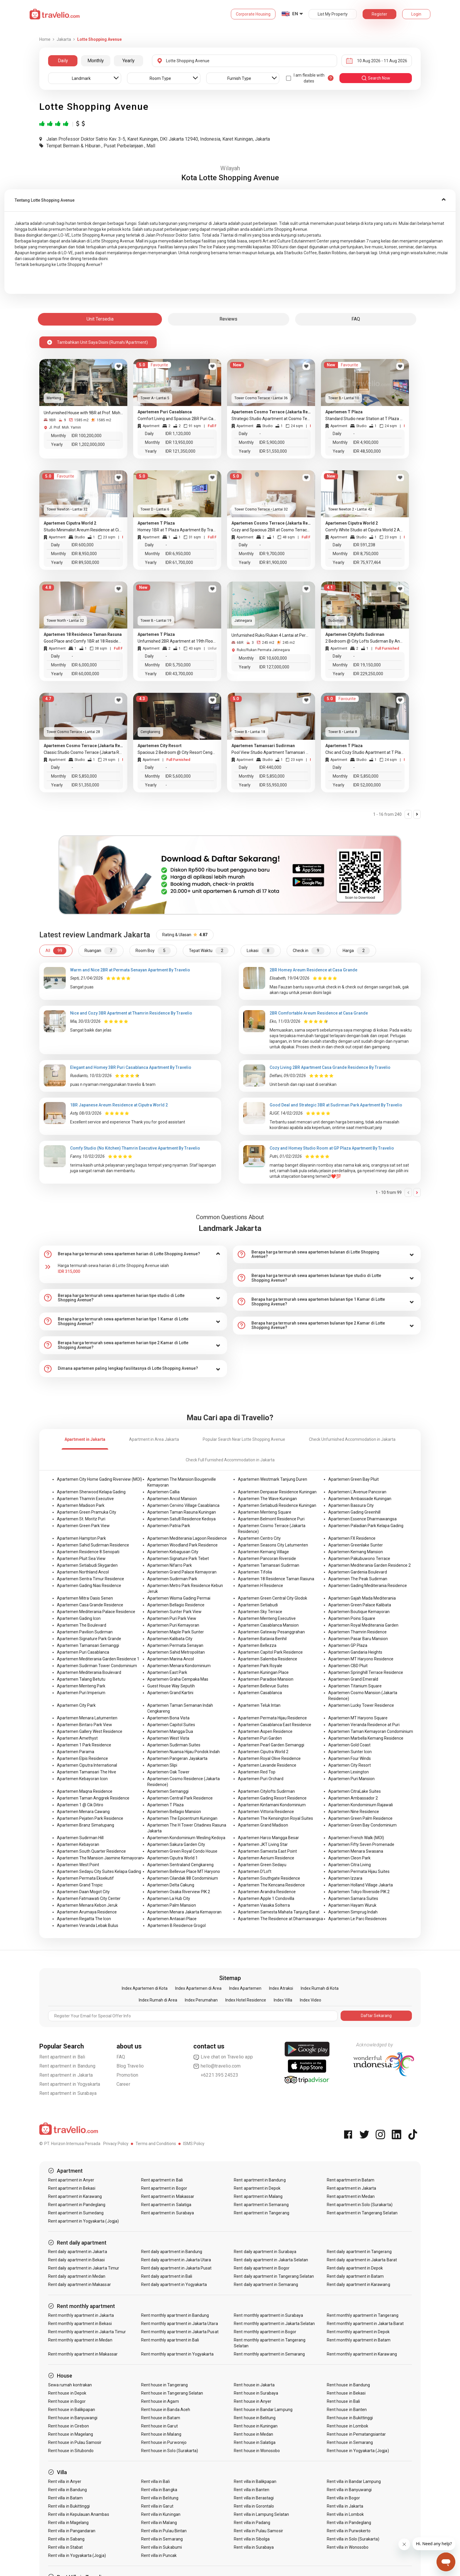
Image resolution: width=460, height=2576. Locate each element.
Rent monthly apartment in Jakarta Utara (179, 2323)
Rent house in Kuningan (256, 2426)
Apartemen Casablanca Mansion (268, 1625)
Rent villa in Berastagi (254, 2498)
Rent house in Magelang (70, 2434)
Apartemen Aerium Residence (266, 1858)
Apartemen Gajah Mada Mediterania (362, 1598)
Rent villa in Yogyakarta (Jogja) (77, 2555)
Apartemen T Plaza (165, 1804)
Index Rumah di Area (158, 2000)
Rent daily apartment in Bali (166, 2276)
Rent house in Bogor (67, 2401)
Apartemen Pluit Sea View (81, 1558)
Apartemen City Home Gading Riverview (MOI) (99, 1479)
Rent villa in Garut (157, 2506)
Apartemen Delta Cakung (170, 1885)
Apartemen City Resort (349, 1765)
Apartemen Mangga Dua (170, 1731)
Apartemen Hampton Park (81, 1538)
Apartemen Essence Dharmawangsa (362, 1519)
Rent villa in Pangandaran (71, 2530)
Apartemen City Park (76, 1705)
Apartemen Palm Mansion (171, 1905)
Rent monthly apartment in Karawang (362, 2354)
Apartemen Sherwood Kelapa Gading (91, 1492)
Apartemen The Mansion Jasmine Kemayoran (100, 1858)
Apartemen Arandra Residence (267, 1891)
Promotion (127, 2075)
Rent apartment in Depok (257, 2188)
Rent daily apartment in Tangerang (359, 2251)
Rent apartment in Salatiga (166, 2204)
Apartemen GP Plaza (347, 1645)
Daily (63, 60)
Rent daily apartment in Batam (355, 2276)
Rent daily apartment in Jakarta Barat (362, 2259)
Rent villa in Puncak (159, 2555)
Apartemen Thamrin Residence (357, 1632)
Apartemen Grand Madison (263, 1825)
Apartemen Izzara (345, 1878)
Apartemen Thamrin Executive (85, 1498)
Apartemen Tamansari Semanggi (88, 1645)
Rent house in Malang (161, 2434)
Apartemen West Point (78, 1864)
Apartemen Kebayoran (78, 1844)
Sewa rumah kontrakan (70, 2385)
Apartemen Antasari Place (172, 1918)
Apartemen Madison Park (80, 1505)
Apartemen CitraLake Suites (354, 1791)
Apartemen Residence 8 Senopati (88, 1551)
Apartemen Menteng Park (81, 1686)
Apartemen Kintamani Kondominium (272, 1804)
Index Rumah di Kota (320, 1988)
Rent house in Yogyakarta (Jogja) (358, 2450)
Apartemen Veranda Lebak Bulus (87, 1925)
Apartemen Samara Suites (353, 1898)
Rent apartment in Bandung (67, 2066)
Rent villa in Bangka (159, 2489)
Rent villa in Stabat (65, 2547)
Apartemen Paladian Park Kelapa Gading (365, 1525)
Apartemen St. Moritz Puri (81, 1519)
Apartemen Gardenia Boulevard (357, 1572)
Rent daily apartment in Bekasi (76, 2259)
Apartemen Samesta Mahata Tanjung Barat (278, 1912)
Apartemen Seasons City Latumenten (273, 1545)
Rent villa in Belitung (159, 2498)
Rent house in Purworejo (164, 2442)
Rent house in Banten (347, 2409)
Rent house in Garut (159, 2426)
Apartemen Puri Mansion (351, 1778)
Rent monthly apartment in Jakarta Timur (87, 2331)
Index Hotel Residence (245, 2000)
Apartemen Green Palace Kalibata (359, 1605)
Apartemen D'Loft (254, 1871)
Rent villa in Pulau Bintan (164, 2530)
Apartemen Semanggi (168, 1791)
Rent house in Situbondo (71, 2450)
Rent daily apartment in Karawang (358, 2284)
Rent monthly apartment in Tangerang (362, 2315)
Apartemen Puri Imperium (81, 1692)
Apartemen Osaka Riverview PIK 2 (178, 1891)
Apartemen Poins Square (351, 1618)
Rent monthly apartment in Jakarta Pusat (180, 2331)
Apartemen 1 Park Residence (84, 1745)
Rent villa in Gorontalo (254, 2506)
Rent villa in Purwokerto (349, 2530)
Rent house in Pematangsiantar (356, 2434)
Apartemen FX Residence (352, 1538)
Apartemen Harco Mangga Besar (268, 1837)
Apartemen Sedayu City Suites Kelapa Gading (99, 1871)
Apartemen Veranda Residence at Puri (364, 1724)
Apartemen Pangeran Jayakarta (177, 1758)
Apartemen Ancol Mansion (172, 1498)
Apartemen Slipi (162, 1765)
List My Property (333, 14)
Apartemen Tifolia (255, 1572)
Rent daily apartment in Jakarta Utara (176, 2259)
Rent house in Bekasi (346, 2393)
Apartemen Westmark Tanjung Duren (272, 1479)
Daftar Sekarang (376, 2015)
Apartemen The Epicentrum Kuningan (182, 1818)
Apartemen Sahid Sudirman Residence (93, 1545)
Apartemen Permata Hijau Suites (359, 1871)
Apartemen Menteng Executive (267, 1618)
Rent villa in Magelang (68, 2522)
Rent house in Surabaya (256, 2393)
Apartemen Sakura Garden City (176, 1844)
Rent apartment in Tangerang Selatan (362, 2213)
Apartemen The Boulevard (81, 1625)
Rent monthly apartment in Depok (358, 2331)
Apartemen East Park (167, 1672)
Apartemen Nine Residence (353, 1811)
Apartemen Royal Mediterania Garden (363, 1625)
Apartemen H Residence (260, 1585)
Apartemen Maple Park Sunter (175, 1632)
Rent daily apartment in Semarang (266, 2284)
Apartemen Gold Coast (349, 1745)
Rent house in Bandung (348, 2385)
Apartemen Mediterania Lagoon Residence (187, 1538)
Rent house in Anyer (252, 2401)
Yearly (128, 60)
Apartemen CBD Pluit (348, 1665)
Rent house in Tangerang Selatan (172, 2393)
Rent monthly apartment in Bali (170, 2340)
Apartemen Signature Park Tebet (178, 1558)
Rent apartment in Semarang (261, 2204)
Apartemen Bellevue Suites (263, 1686)
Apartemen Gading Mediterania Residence (367, 1585)
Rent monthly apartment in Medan (80, 2340)
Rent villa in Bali (155, 2481)
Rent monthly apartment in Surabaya (268, 2315)
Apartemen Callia (163, 1492)
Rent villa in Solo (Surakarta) (353, 2539)
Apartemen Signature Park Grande (89, 1638)
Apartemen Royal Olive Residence (269, 1758)
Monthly (95, 60)
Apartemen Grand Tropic (80, 1885)
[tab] (230, 200)
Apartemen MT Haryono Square (358, 1718)
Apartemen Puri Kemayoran (173, 1625)
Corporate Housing (253, 14)
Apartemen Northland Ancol (83, 1572)
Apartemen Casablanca (260, 1692)
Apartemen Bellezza (257, 1645)
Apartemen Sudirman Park (172, 1578)
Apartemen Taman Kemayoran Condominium (370, 1731)
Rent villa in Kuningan (160, 2514)
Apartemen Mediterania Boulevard (89, 1672)
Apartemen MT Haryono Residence (360, 1659)
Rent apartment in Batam (350, 2180)
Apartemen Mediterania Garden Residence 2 (369, 1565)
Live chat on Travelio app (223, 2057)
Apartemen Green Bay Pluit (353, 1479)
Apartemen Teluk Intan (259, 1705)
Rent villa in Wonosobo (347, 2547)
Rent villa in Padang (252, 2522)
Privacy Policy (115, 2143)
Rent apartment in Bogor (164, 2188)
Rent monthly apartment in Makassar (83, 2354)
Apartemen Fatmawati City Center (89, 1898)
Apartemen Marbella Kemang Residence (365, 1738)
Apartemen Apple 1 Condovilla (266, 1898)
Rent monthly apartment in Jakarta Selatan (274, 2323)
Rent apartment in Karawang (75, 2196)
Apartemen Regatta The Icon (84, 1918)
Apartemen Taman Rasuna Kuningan (181, 1512)
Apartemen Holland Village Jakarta (360, 1885)
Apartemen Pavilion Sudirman (85, 1632)
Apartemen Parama (75, 1751)
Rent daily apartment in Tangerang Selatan (274, 2276)
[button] (230, 200)
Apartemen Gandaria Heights (355, 1652)
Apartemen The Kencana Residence (271, 1885)
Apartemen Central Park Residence (180, 1798)
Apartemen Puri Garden (260, 1738)
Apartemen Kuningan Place (263, 1672)
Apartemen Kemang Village (263, 1551)
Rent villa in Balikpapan (255, 2481)
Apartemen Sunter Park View (174, 1611)
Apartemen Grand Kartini (170, 1692)
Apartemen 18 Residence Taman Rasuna (276, 1578)
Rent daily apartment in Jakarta (77, 2251)
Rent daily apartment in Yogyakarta (174, 2284)
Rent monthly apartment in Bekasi (80, 2323)
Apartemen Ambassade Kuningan (359, 1498)
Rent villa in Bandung (67, 2489)
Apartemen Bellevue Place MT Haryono (183, 1871)
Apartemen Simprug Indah (353, 1912)
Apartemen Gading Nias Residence (89, 1585)
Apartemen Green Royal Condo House (182, 1851)
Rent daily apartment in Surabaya (265, 2251)
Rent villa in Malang (159, 2522)
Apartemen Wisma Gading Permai (178, 1598)
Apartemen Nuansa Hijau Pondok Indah (183, 1751)
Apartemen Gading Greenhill (354, 1512)
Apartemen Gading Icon (79, 1618)
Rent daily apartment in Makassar (79, 2284)
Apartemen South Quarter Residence (91, 1851)
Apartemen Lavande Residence (267, 1765)
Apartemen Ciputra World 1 (172, 1858)
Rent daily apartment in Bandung (171, 2251)
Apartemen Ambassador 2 (353, 1798)
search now (375, 78)
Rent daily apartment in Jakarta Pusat (176, 2268)
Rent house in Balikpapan (71, 2409)
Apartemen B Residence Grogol (177, 1925)
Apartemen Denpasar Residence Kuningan (277, 1492)
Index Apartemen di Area (198, 1988)
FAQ (120, 2057)
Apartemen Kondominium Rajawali (360, 1804)
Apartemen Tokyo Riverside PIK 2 (359, 1891)
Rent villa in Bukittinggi (69, 2506)
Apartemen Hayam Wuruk (352, 1905)
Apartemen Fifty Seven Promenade (361, 1844)
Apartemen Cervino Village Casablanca (183, 1505)
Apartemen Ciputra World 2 (263, 1751)
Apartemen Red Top (256, 1772)
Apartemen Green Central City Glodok (272, 1598)
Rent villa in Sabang (66, 2539)
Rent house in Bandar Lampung (263, 2409)
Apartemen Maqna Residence (84, 1791)
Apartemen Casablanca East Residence (274, 1724)
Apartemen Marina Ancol (170, 1659)
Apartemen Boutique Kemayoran (359, 1611)
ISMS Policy (193, 2143)
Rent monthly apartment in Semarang (269, 2354)
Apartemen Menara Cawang (83, 1811)
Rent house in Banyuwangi (72, 2417)
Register (379, 14)
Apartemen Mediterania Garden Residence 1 (98, 1659)
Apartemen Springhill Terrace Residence (365, 1672)
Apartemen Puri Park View (171, 1618)
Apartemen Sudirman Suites (173, 1745)
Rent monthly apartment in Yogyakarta (177, 2354)
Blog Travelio (130, 2066)
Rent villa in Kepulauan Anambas (78, 2514)
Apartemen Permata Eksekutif (85, 1878)
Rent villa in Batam (65, 2498)
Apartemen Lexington (348, 1772)
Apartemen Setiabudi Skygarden (87, 1565)
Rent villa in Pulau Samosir (258, 2530)
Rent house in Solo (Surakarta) (169, 2450)
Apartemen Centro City (259, 1538)
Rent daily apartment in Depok (355, 2268)
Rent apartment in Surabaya (68, 2093)
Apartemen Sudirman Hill (80, 1837)
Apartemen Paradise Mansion (265, 1679)
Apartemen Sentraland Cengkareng (180, 1864)
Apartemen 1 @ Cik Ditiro (80, 1804)
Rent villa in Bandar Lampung (354, 2481)
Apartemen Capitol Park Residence (270, 1652)
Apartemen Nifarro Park (169, 1565)
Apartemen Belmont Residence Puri (271, 1519)
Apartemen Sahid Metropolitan (176, 1652)
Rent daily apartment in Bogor (261, 2268)
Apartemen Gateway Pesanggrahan (271, 1632)
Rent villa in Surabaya (254, 2547)
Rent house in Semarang (350, 2442)
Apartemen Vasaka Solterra (264, 1905)
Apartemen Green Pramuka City (86, 1512)
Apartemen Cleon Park (349, 1858)
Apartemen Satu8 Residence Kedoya (181, 1519)
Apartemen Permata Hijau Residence (272, 1718)
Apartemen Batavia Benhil (262, 1638)
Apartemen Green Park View (83, 1525)
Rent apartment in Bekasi (71, 2188)
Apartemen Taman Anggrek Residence (93, 1798)
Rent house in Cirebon (68, 2426)
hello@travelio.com (217, 2066)
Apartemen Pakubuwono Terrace (359, 1558)
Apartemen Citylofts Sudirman (266, 1791)
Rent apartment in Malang (258, 2196)
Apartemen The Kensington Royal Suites (275, 1818)
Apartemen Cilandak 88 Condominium (182, 1878)
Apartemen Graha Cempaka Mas (177, 1679)
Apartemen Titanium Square (355, 1686)
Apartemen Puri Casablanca (83, 1652)
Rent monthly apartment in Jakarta (81, 2315)
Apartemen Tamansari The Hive (86, 1772)
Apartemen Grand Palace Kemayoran (182, 1572)
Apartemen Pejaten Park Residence (90, 1818)
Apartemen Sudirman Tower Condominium (97, 1665)
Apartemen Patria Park (168, 1525)
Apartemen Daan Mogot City (83, 1891)
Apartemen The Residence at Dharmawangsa (280, 1918)
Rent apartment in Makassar (167, 2196)
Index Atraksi (281, 1988)
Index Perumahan (201, 2000)
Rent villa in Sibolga (252, 2539)
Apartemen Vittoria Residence (266, 1811)
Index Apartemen (245, 1988)
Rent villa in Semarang (162, 2539)
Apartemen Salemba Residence (267, 1659)
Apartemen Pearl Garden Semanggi (271, 1745)
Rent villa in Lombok (345, 2514)
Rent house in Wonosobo (257, 2450)
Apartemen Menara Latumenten (87, 1718)
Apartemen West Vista (168, 1738)
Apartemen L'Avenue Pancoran (357, 1492)
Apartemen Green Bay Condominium (362, 1825)
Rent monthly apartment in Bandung (175, 2315)
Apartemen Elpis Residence (82, 1758)
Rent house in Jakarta (254, 2385)
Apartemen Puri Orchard (260, 1778)
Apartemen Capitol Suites (171, 1724)
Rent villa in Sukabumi (161, 2547)
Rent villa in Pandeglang (349, 2522)
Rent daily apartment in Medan (76, 2276)
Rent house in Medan (253, 2434)
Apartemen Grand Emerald (353, 1679)
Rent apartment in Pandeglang (76, 2204)
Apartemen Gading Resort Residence (272, 1798)
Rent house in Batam (160, 2417)
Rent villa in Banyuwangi (349, 2489)
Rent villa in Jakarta (345, 2506)
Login (416, 14)
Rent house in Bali (343, 2401)
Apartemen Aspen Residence (265, 1731)
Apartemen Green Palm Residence (360, 1818)
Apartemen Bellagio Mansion (174, 1811)
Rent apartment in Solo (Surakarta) (360, 2204)
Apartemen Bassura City (351, 1505)
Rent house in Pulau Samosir (75, 2442)
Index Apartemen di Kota (145, 1988)
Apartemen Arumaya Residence (87, 1912)
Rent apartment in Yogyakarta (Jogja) (83, 2221)
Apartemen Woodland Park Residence (182, 1545)
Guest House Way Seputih (171, 1686)
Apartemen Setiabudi (258, 1605)
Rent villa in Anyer (64, 2481)
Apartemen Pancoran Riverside (267, 1558)
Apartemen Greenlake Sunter (355, 1545)
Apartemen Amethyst (77, 1738)
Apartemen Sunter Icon (350, 1751)
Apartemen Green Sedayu (262, 1864)
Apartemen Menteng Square (264, 1512)
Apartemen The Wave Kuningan (267, 1498)
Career (123, 2084)
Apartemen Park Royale (260, 1665)
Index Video (310, 2000)
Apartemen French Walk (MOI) (356, 1837)
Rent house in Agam (160, 2401)
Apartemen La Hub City (168, 1898)
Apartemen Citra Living (349, 1864)
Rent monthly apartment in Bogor (265, 2331)
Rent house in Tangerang (164, 2385)
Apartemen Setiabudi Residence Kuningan (277, 1505)
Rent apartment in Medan (351, 2196)
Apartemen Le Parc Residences (357, 1918)
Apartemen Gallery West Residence (89, 1731)
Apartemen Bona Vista (168, 1718)
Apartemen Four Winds (349, 1758)
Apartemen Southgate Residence (269, 1878)
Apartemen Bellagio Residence (175, 1605)
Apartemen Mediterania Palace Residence (96, 1611)
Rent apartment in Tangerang (261, 2213)
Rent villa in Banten (251, 2489)
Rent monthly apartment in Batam (359, 2340)
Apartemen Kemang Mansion (355, 1551)
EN (295, 13)
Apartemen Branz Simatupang (85, 1825)
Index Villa (283, 2000)
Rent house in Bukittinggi (350, 2417)
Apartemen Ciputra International (87, 1765)
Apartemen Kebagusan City (172, 1551)
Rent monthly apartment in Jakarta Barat (365, 2323)
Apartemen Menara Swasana (355, 1851)
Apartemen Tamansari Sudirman (268, 1565)
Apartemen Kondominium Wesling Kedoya (186, 1837)
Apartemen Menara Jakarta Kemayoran (184, 1912)
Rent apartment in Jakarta (66, 2075)
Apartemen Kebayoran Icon (82, 1778)
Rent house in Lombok (347, 2426)
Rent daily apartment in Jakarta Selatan (271, 2259)
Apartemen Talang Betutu (81, 1679)
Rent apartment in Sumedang (76, 2213)
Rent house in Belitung (254, 2417)
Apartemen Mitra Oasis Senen (85, 1598)
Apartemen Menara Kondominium (179, 1665)
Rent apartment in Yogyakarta (69, 2084)
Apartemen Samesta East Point (267, 1851)
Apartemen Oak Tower (168, 1772)
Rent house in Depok (67, 2393)
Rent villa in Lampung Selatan (261, 2514)
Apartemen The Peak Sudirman (357, 1578)
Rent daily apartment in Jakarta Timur (83, 2268)
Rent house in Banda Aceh (165, 2409)
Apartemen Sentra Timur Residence (90, 1578)
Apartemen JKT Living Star (263, 1844)
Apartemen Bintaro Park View (84, 1724)
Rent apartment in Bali (62, 2057)
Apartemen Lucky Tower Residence (361, 1705)
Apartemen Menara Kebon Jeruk (87, 1905)
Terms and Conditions (156, 2143)
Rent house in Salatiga (254, 2442)
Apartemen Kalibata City (169, 1638)
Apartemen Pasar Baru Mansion (358, 1638)
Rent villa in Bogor (343, 2498)
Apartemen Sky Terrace (260, 1611)
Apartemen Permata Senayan (175, 1645)
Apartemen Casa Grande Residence (90, 1605)
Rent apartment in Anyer (71, 2180)
